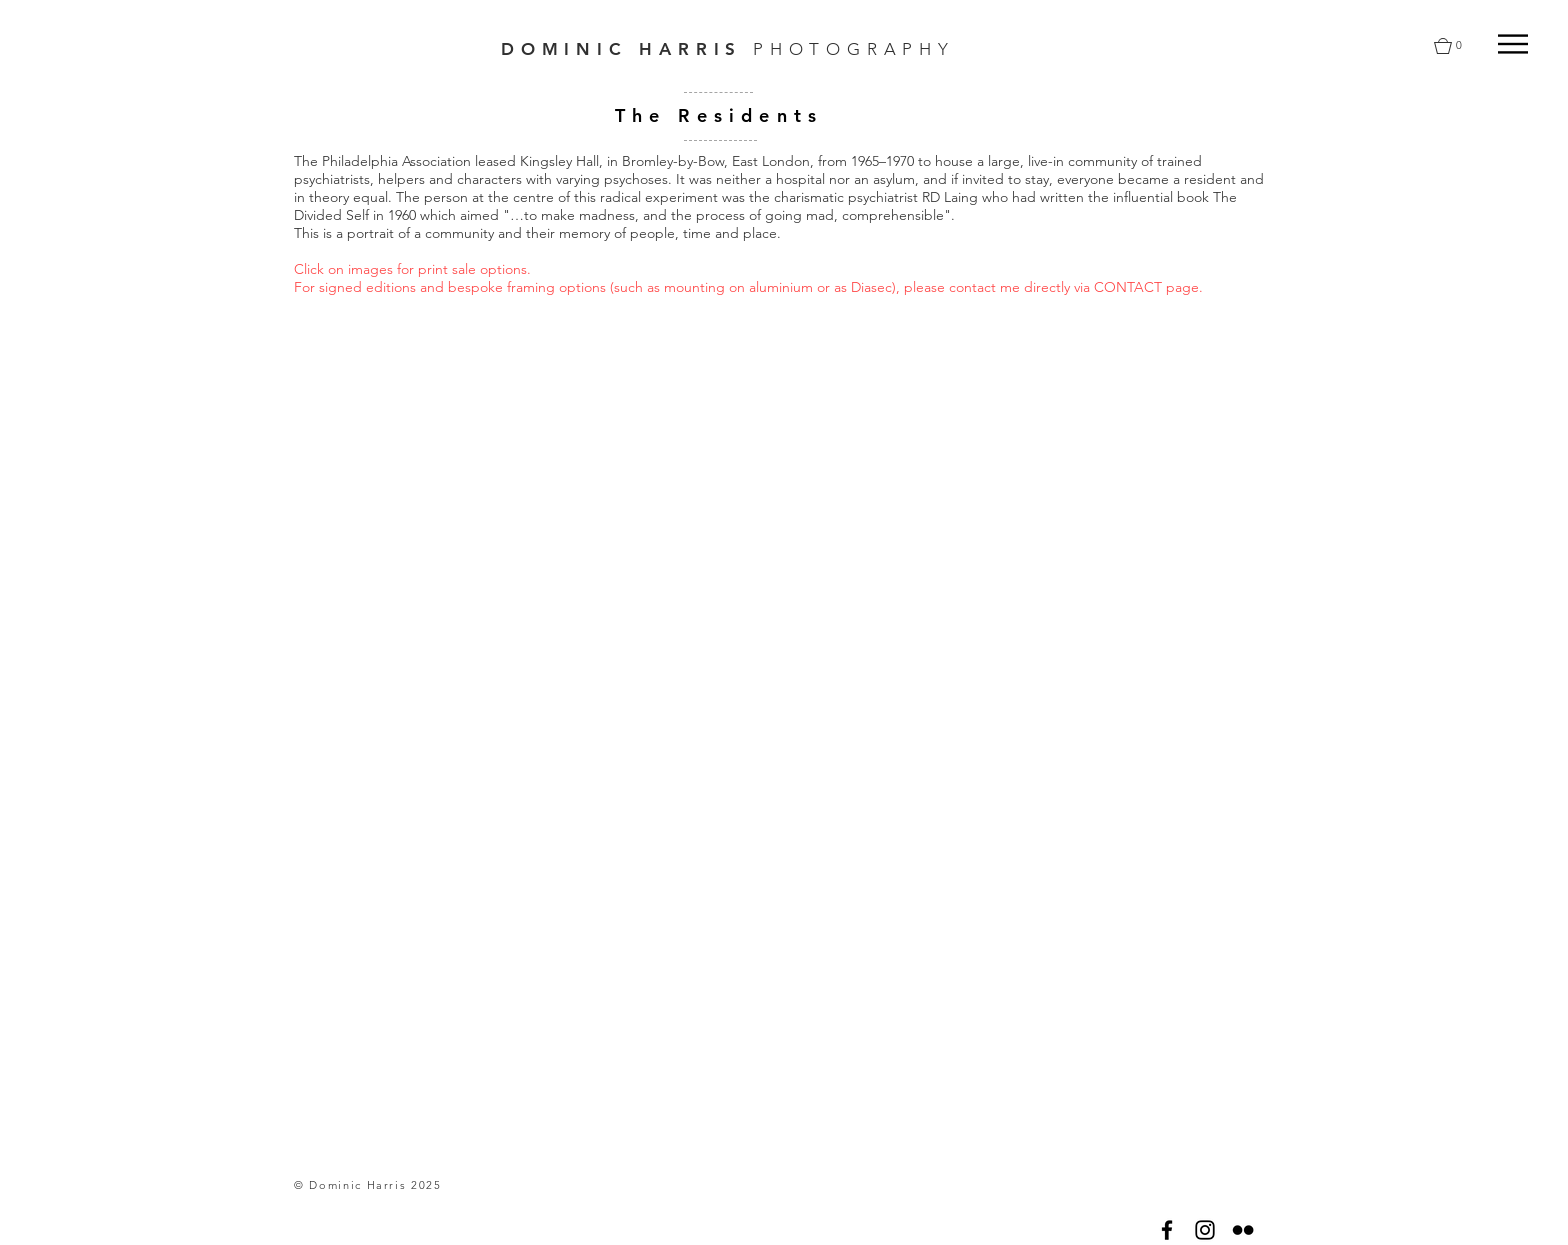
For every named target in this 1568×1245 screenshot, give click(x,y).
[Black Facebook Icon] (1167, 1230)
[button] (1513, 44)
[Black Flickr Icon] (1243, 1230)
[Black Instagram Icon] (1205, 1230)
